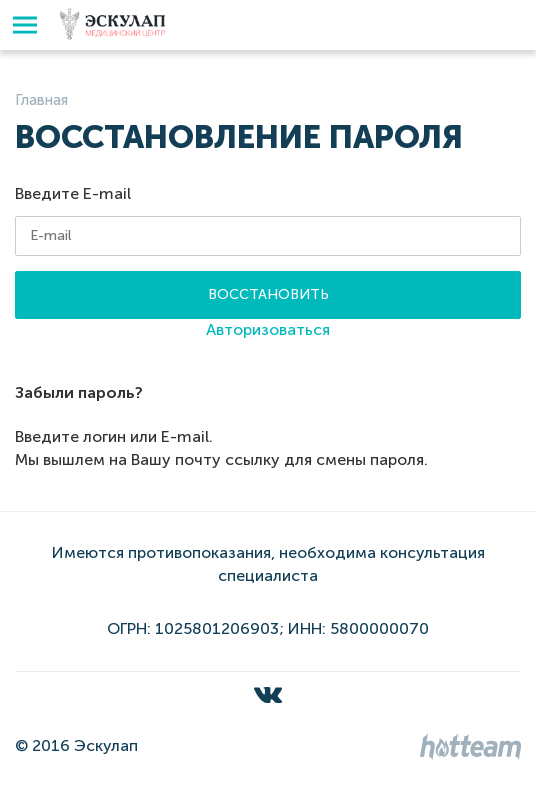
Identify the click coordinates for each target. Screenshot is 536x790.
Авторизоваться (268, 329)
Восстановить (268, 294)
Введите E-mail (73, 193)
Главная (41, 100)
